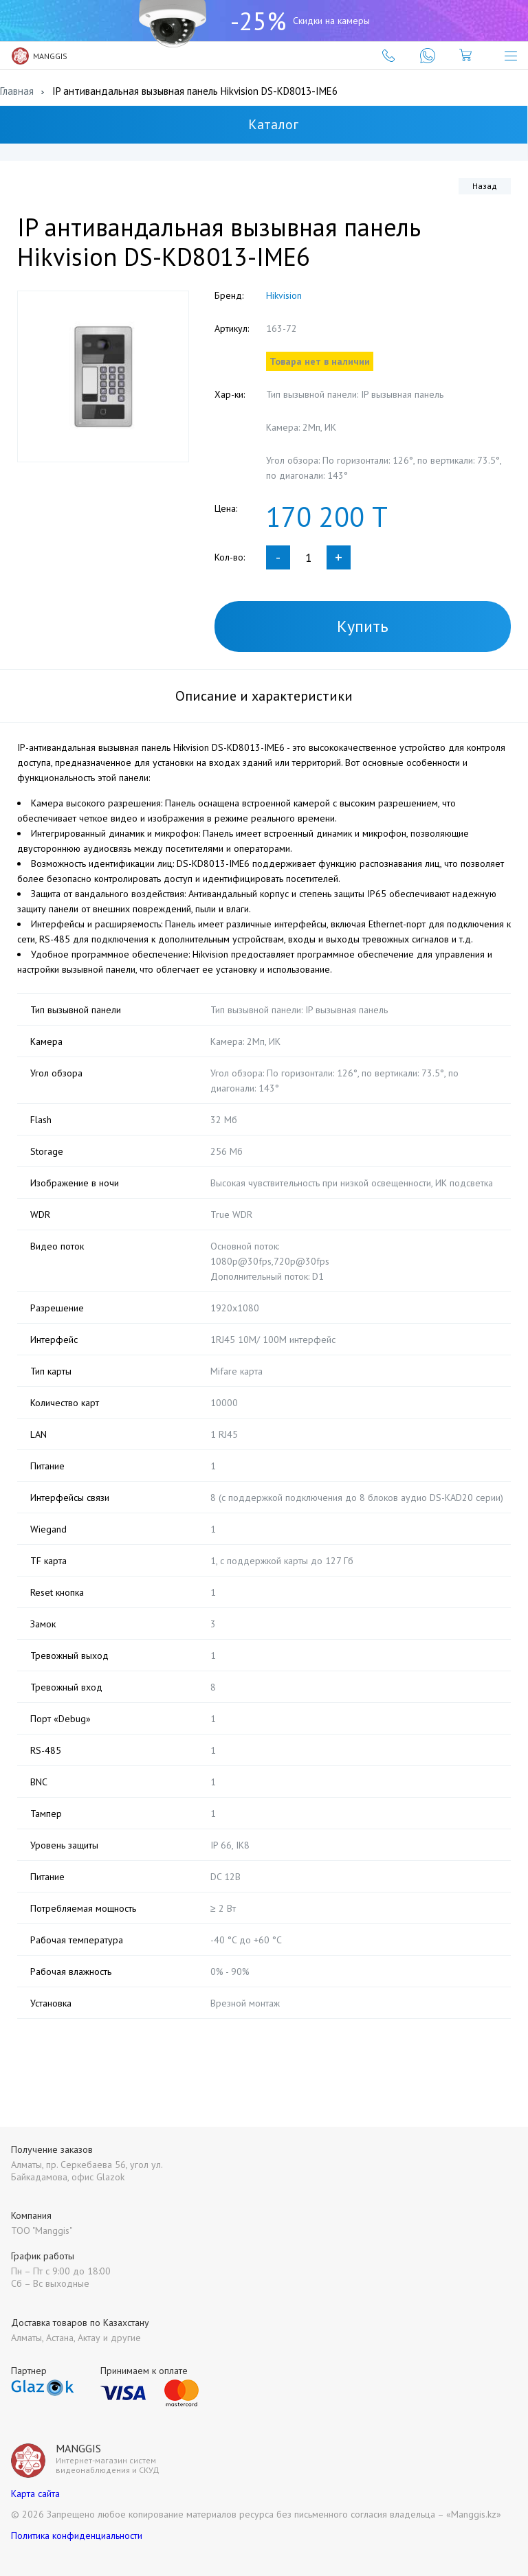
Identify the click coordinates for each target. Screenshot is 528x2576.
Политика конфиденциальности (76, 2535)
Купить (362, 626)
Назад (484, 186)
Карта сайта (35, 2493)
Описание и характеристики (264, 696)
